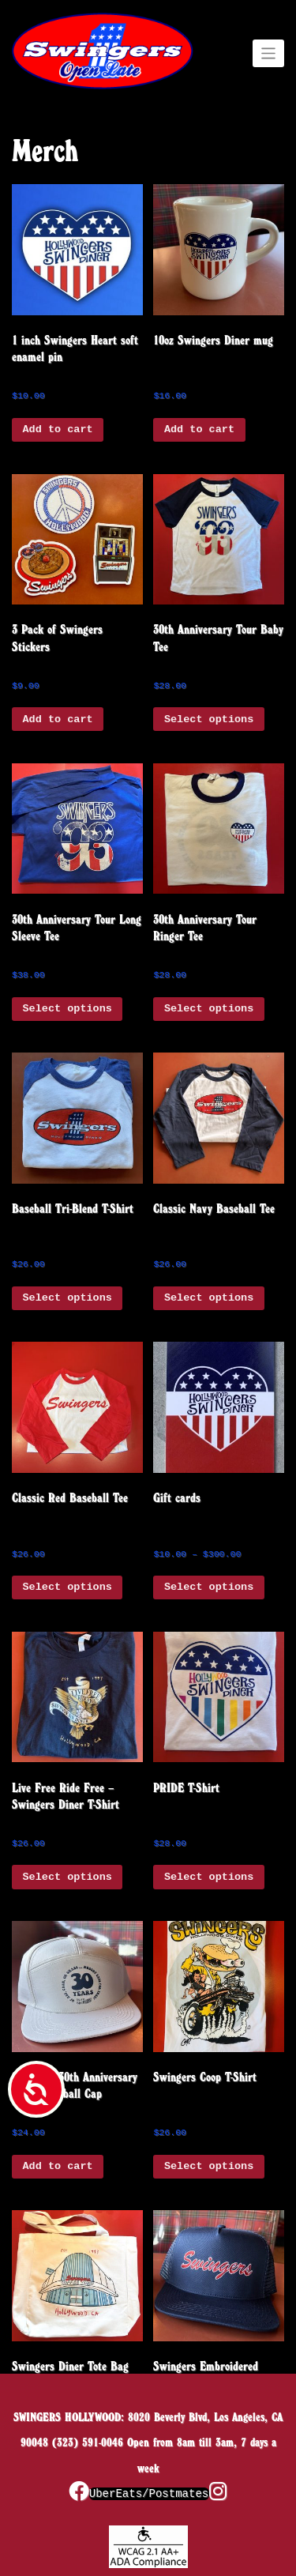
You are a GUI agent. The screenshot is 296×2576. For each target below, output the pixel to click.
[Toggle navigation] (269, 54)
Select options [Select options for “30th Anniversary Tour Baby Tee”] (208, 719)
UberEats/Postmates (149, 2493)
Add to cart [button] (58, 429)
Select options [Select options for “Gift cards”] (208, 1587)
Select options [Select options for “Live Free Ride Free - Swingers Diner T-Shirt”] (67, 1877)
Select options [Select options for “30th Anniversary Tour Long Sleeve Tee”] (67, 1009)
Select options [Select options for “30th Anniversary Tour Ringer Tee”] (208, 1009)
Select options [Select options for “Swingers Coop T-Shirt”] (208, 2166)
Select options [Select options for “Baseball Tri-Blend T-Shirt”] (67, 1298)
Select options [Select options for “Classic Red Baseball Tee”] (67, 1587)
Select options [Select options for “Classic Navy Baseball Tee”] (208, 1298)
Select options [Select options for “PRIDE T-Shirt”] (208, 1877)
